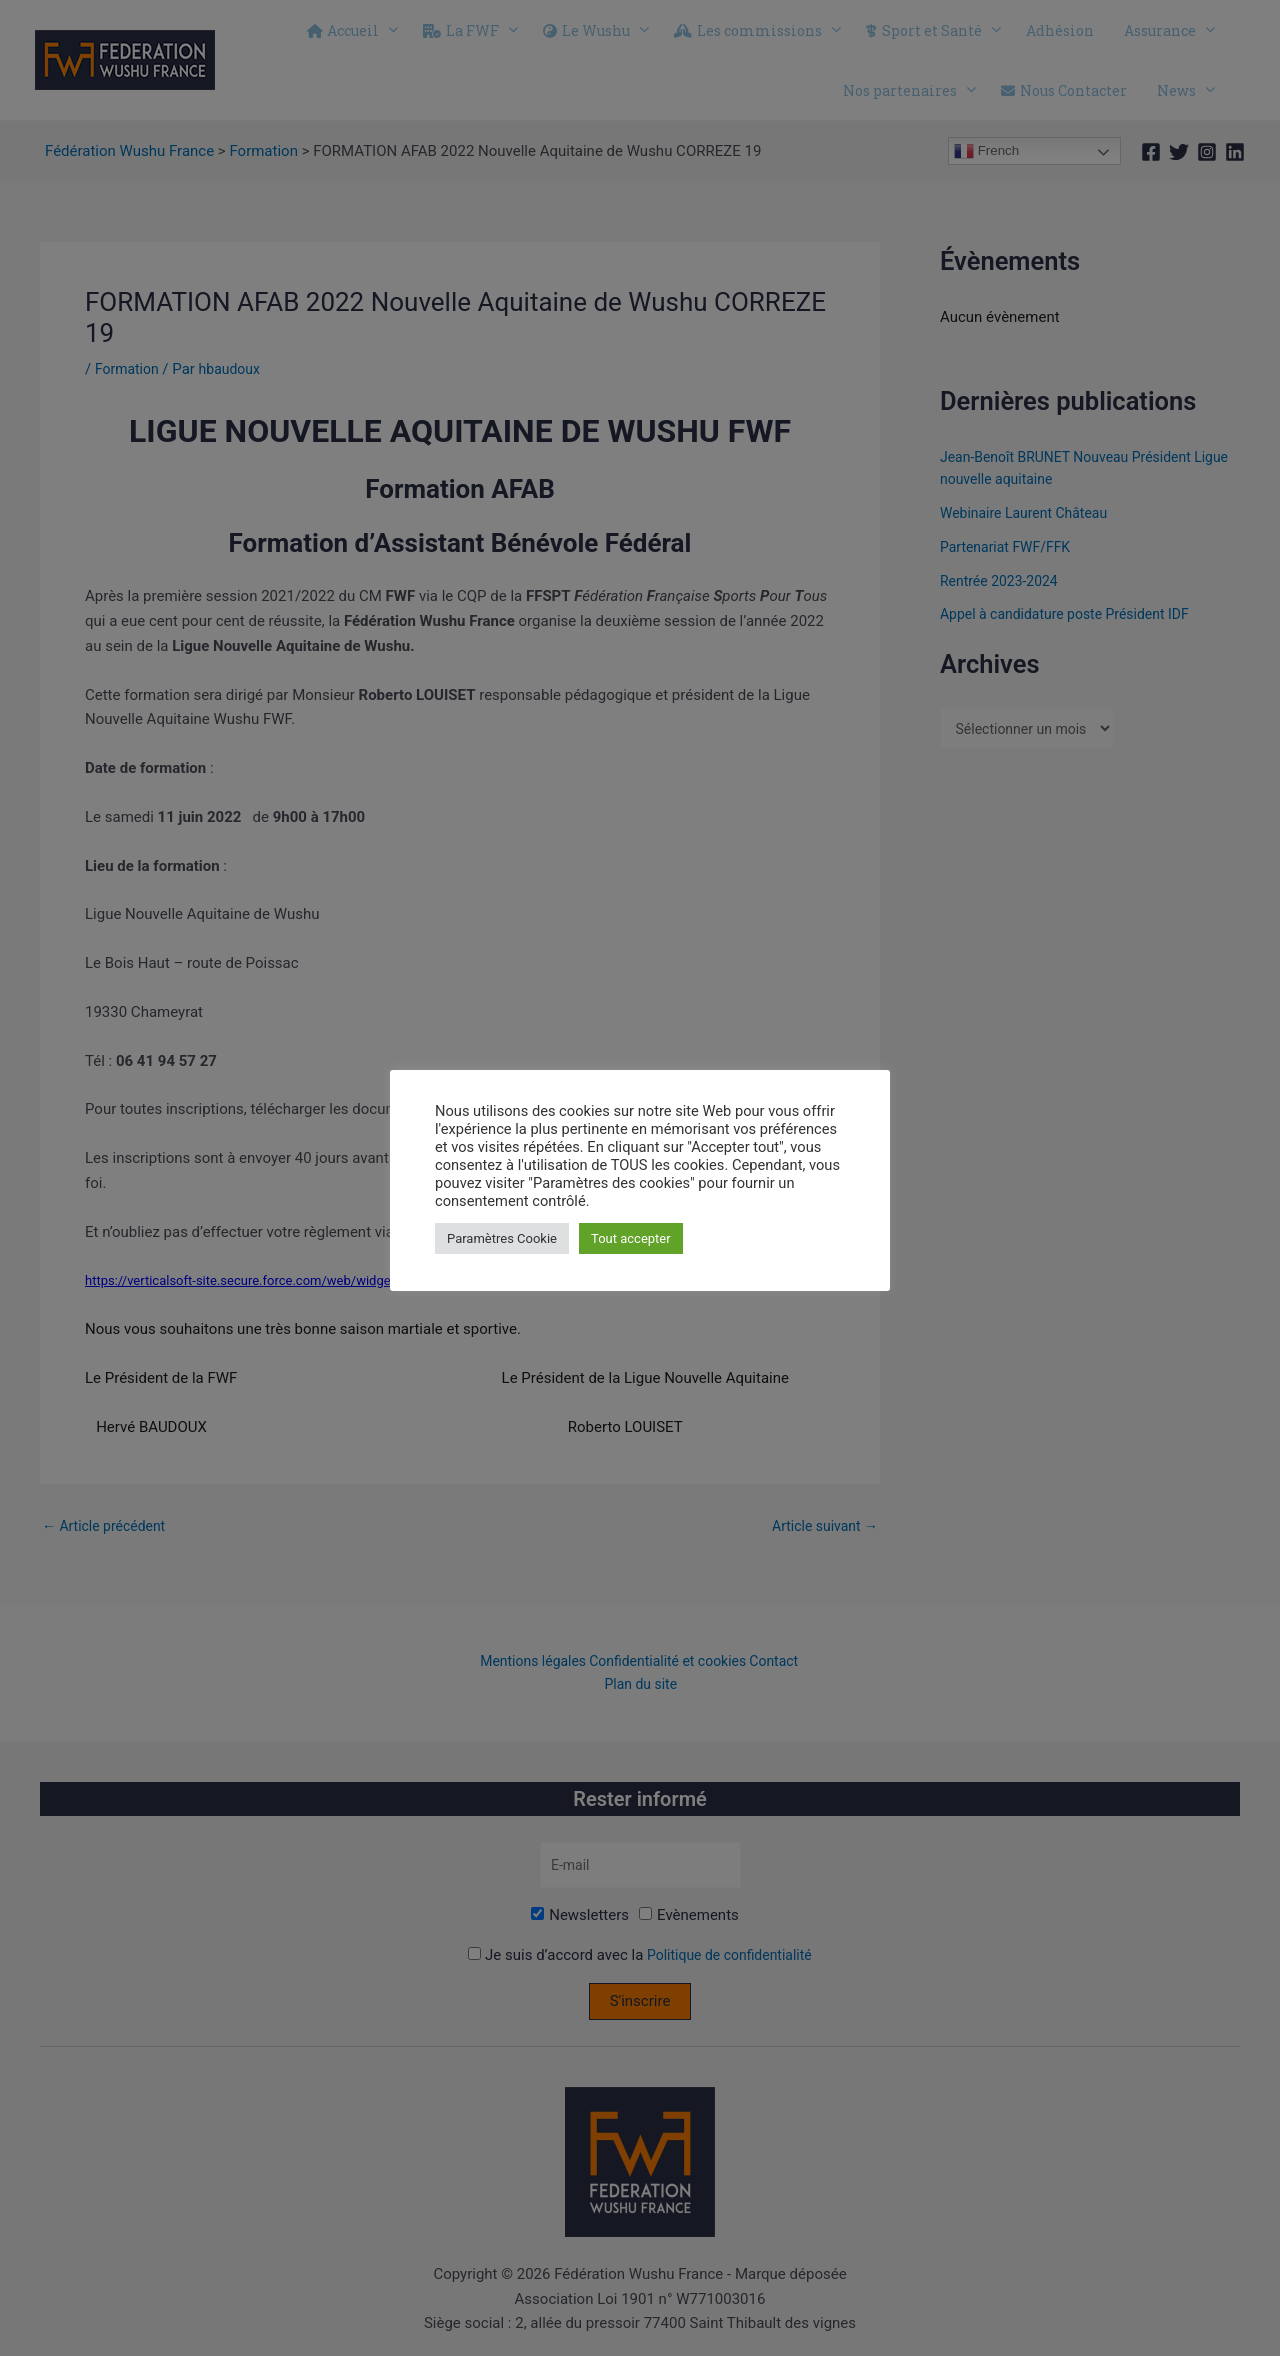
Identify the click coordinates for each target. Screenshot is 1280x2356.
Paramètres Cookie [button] (502, 1238)
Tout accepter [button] (631, 1238)
